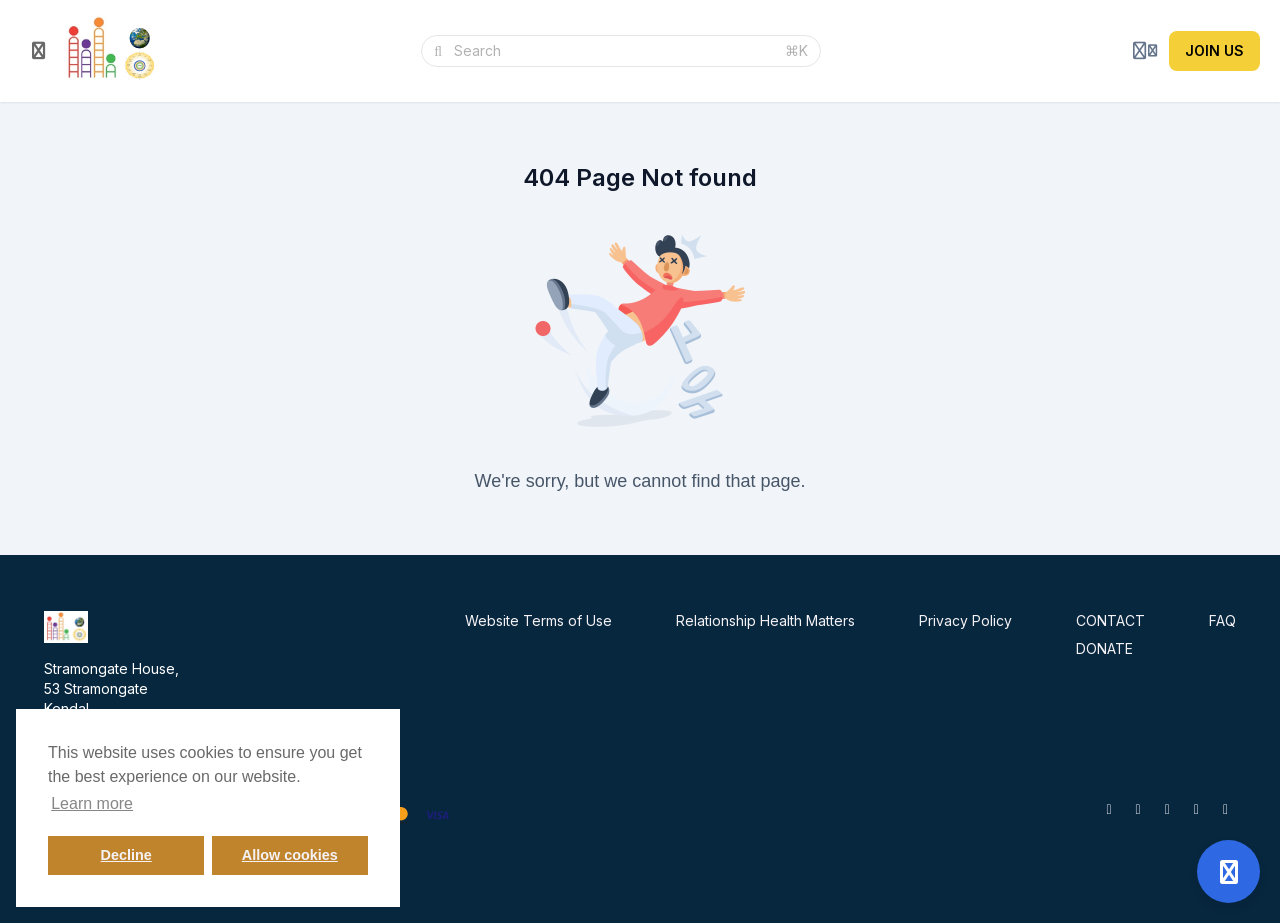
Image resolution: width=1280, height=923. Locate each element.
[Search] (613, 51)
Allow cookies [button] (290, 855)
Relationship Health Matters (765, 620)
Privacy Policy (965, 620)
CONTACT (1110, 620)
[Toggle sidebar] (39, 51)
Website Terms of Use (538, 620)
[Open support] (1228, 871)
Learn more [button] (92, 803)
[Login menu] (1145, 51)
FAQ (1222, 620)
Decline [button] (126, 855)
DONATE (1104, 648)
